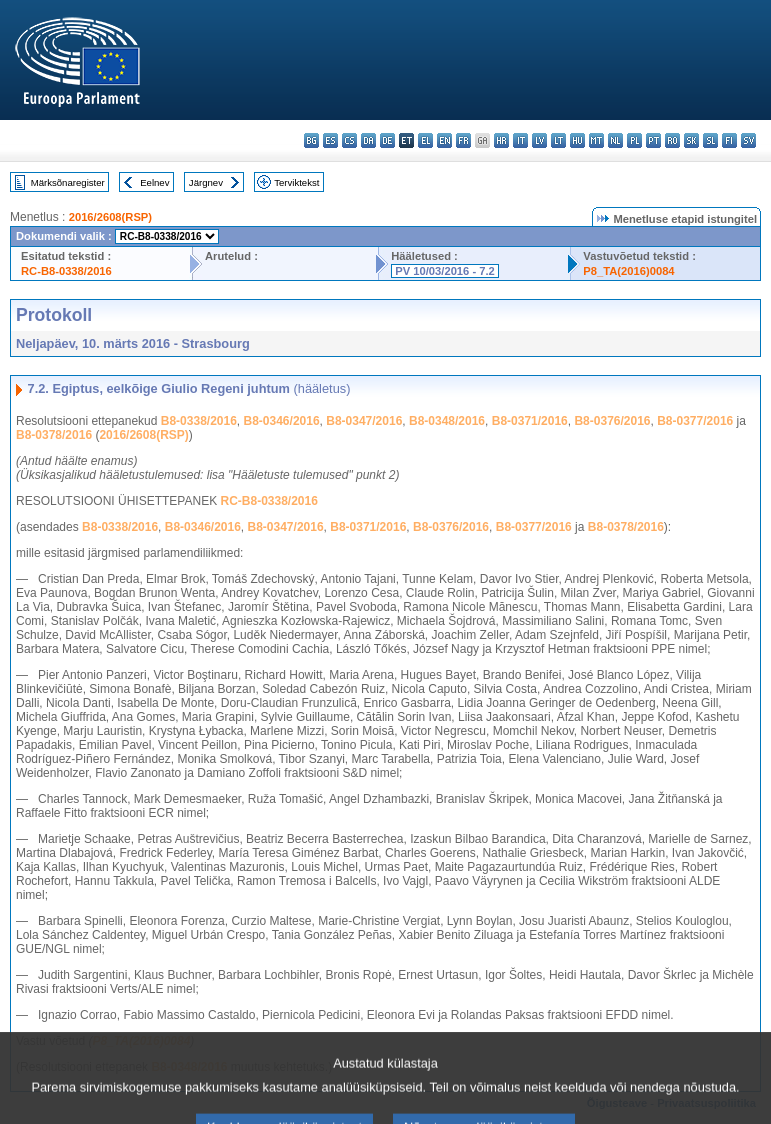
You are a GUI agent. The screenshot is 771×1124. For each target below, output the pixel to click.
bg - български (311, 140)
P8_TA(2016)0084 (628, 271)
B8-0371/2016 (530, 421)
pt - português (653, 140)
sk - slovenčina (691, 140)
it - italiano (520, 140)
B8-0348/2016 (447, 421)
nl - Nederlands (615, 140)
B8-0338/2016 (199, 421)
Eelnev (154, 182)
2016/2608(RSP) (110, 217)
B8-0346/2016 (282, 421)
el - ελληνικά (425, 140)
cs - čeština (349, 140)
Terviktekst (296, 182)
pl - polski (634, 140)
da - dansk (368, 140)
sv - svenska (748, 140)
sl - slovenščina (710, 140)
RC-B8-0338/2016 (66, 271)
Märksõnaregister (68, 182)
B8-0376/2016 (612, 421)
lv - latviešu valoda (539, 140)
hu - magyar (577, 140)
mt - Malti (596, 140)
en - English (444, 140)
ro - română (672, 140)
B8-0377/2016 (695, 421)
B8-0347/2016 (364, 421)
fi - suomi (729, 140)
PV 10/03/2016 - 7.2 (445, 271)
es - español (330, 140)
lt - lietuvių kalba (558, 140)
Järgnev (206, 182)
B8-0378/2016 (54, 435)
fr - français (463, 140)
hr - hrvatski (501, 140)
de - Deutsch (387, 140)
